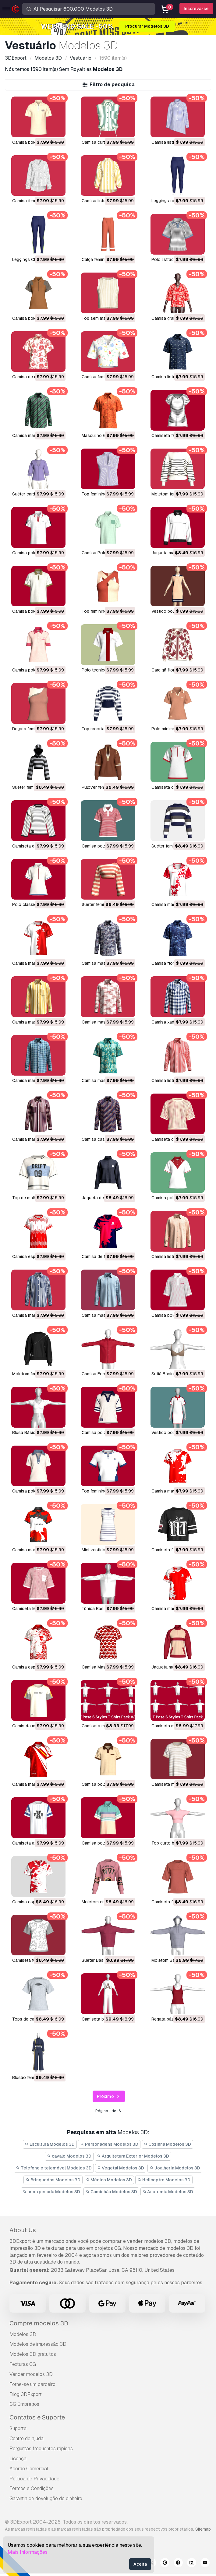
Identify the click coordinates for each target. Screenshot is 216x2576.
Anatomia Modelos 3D (168, 2191)
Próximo (109, 2096)
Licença (18, 2458)
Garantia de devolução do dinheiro (45, 2498)
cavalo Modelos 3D (69, 2156)
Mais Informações (28, 2552)
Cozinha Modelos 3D (167, 2144)
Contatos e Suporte (37, 2417)
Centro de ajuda (26, 2438)
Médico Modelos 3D (109, 2180)
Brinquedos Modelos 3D (53, 2180)
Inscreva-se (196, 8)
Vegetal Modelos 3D (120, 2168)
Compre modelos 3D (38, 2323)
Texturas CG (22, 2364)
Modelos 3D (22, 2334)
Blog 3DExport (25, 2394)
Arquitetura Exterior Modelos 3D (133, 2156)
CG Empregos (24, 2404)
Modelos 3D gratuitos (32, 2354)
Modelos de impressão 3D (37, 2344)
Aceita (140, 2564)
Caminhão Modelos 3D (111, 2191)
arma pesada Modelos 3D (51, 2191)
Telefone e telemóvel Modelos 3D (54, 2168)
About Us (22, 2230)
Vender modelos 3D (31, 2374)
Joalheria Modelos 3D (175, 2168)
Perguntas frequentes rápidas (41, 2448)
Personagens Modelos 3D (109, 2144)
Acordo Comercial (28, 2468)
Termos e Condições (31, 2488)
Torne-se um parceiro (32, 2384)
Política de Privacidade (34, 2479)
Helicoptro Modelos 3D (163, 2180)
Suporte (18, 2428)
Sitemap (203, 2529)
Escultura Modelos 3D (50, 2144)
